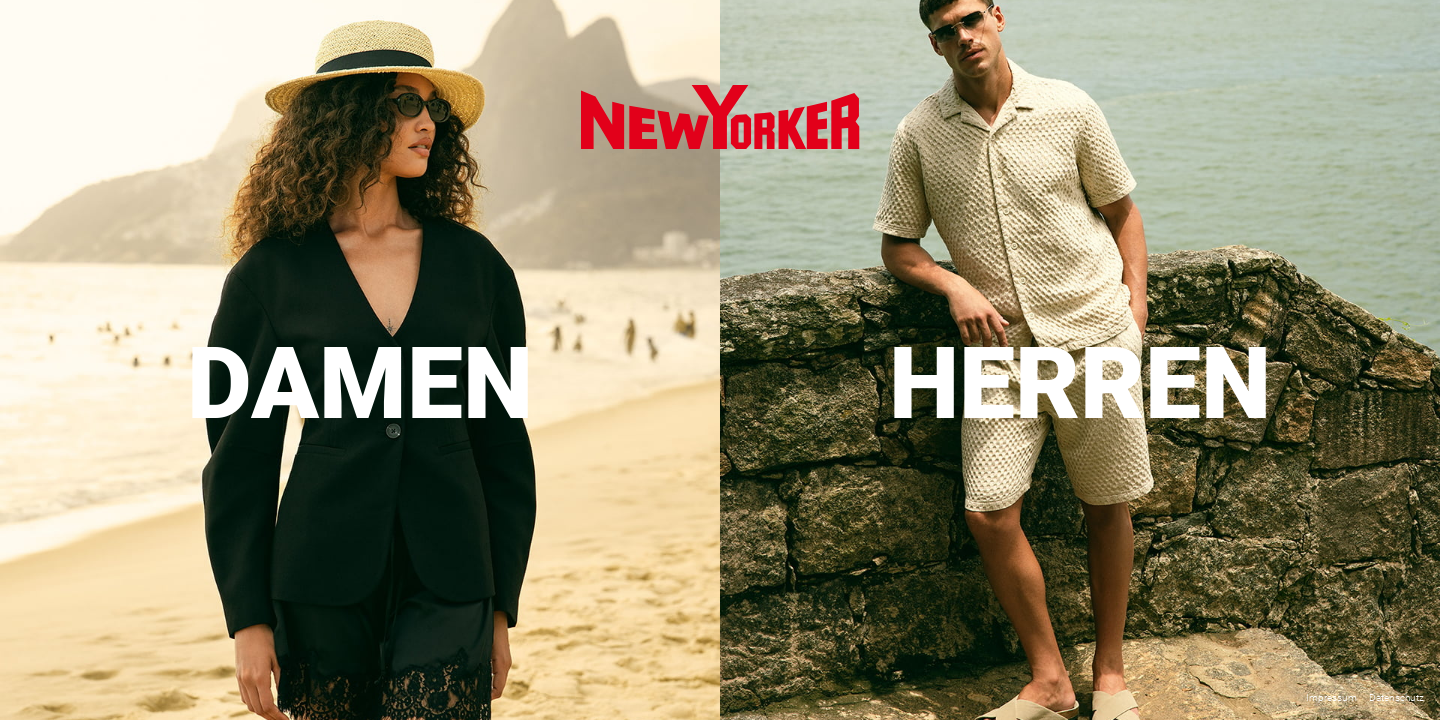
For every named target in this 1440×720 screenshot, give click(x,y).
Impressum (1331, 697)
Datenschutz (1396, 697)
